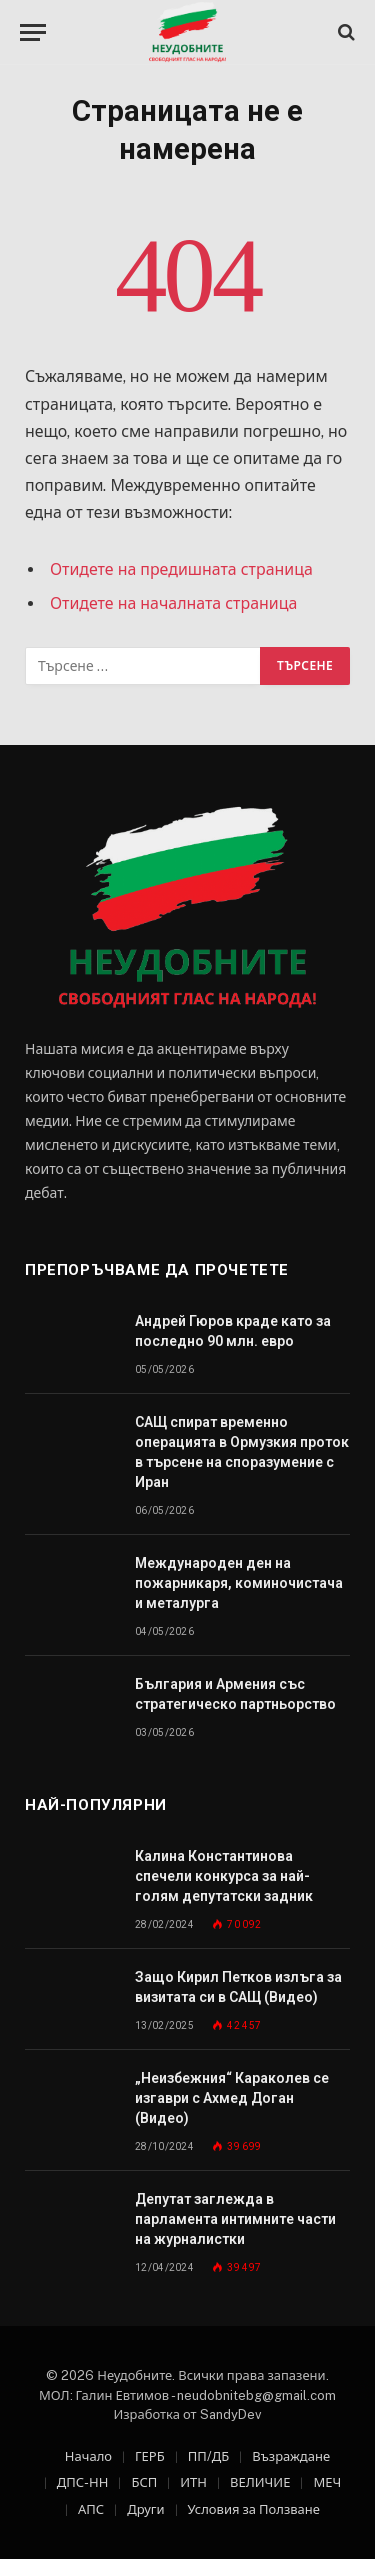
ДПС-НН (83, 2482)
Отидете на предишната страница (181, 569)
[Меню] (33, 32)
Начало (88, 2456)
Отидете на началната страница (173, 603)
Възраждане (291, 2456)
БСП (144, 2482)
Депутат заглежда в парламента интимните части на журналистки (235, 2219)
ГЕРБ (150, 2456)
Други (145, 2509)
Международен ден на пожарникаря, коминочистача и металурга (239, 1583)
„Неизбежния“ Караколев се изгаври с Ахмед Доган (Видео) (232, 2098)
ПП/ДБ (209, 2456)
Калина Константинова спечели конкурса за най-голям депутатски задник (224, 1876)
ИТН (193, 2482)
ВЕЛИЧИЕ (260, 2482)
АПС (91, 2509)
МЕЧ (327, 2482)
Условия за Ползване (254, 2509)
